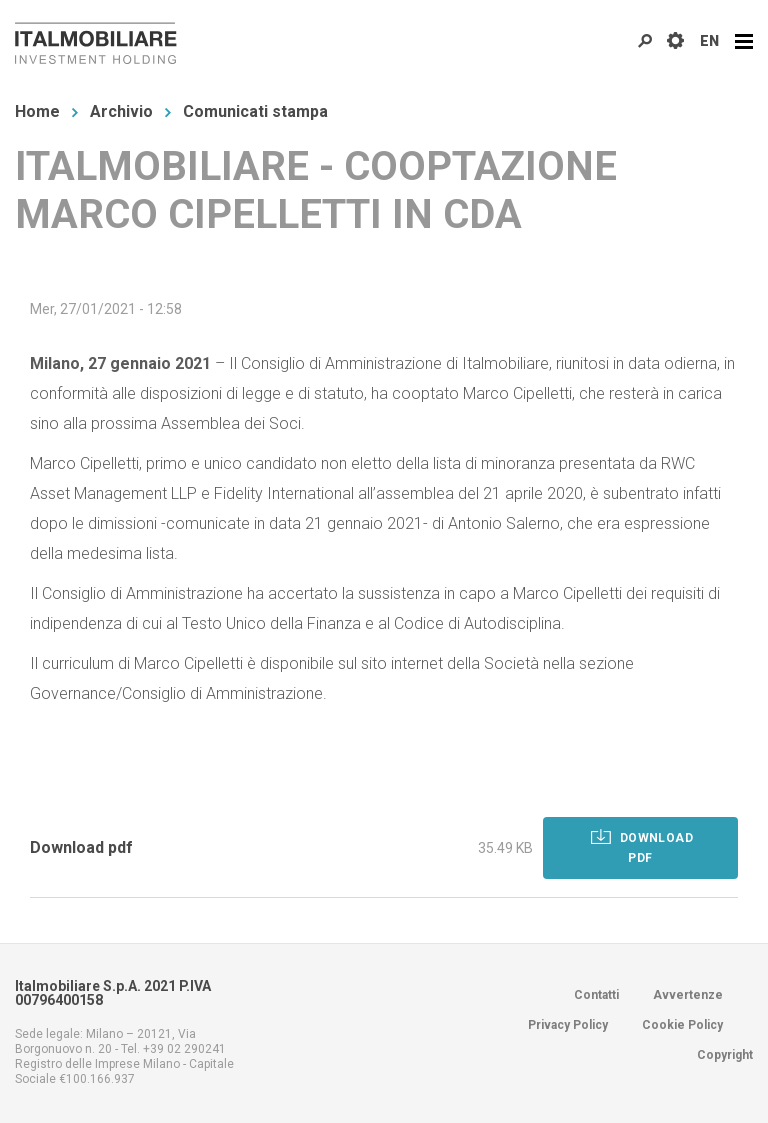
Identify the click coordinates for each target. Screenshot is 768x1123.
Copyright (725, 1055)
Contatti (596, 995)
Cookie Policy (682, 1025)
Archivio (121, 111)
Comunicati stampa (255, 111)
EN (709, 41)
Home (37, 111)
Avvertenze (688, 995)
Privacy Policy (568, 1025)
